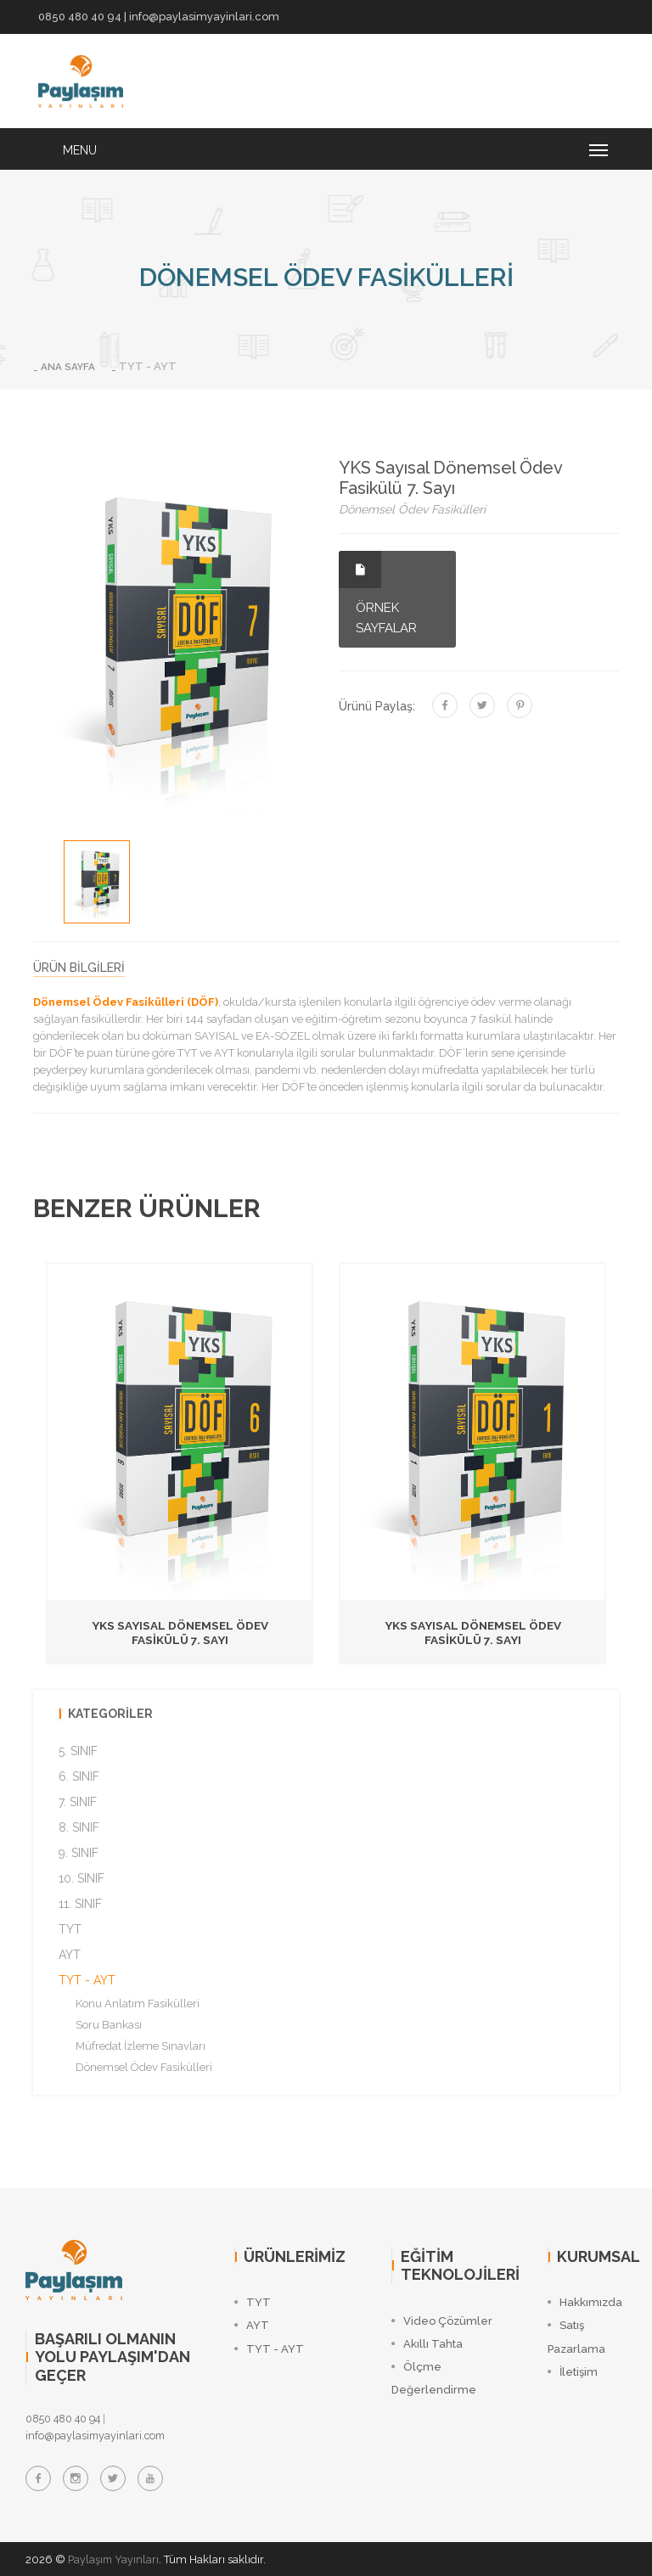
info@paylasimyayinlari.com (204, 16)
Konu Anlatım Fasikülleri (138, 2002)
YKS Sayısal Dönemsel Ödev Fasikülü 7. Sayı (180, 1633)
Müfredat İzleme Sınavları (140, 2045)
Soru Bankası (109, 2024)
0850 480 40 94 (79, 16)
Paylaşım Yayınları (114, 2558)
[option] (97, 881)
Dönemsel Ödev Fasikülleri (144, 2066)
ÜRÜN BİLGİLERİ (79, 967)
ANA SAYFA (71, 366)
